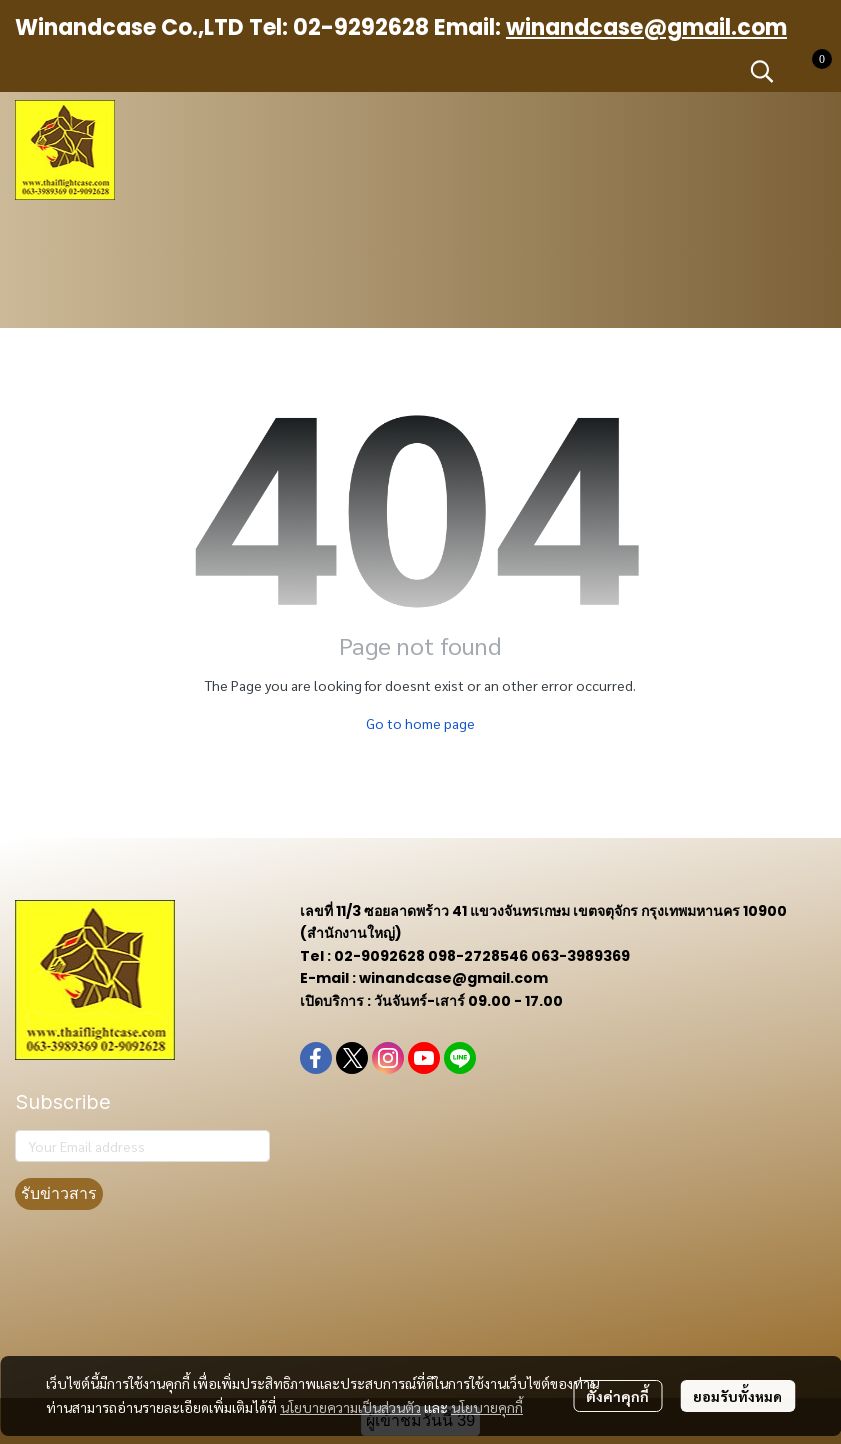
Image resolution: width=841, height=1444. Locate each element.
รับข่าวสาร (59, 1193)
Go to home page (420, 723)
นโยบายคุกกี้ (487, 1407)
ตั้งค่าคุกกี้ (617, 1396)
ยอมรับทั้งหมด (737, 1396)
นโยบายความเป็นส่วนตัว (350, 1407)
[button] (762, 71)
